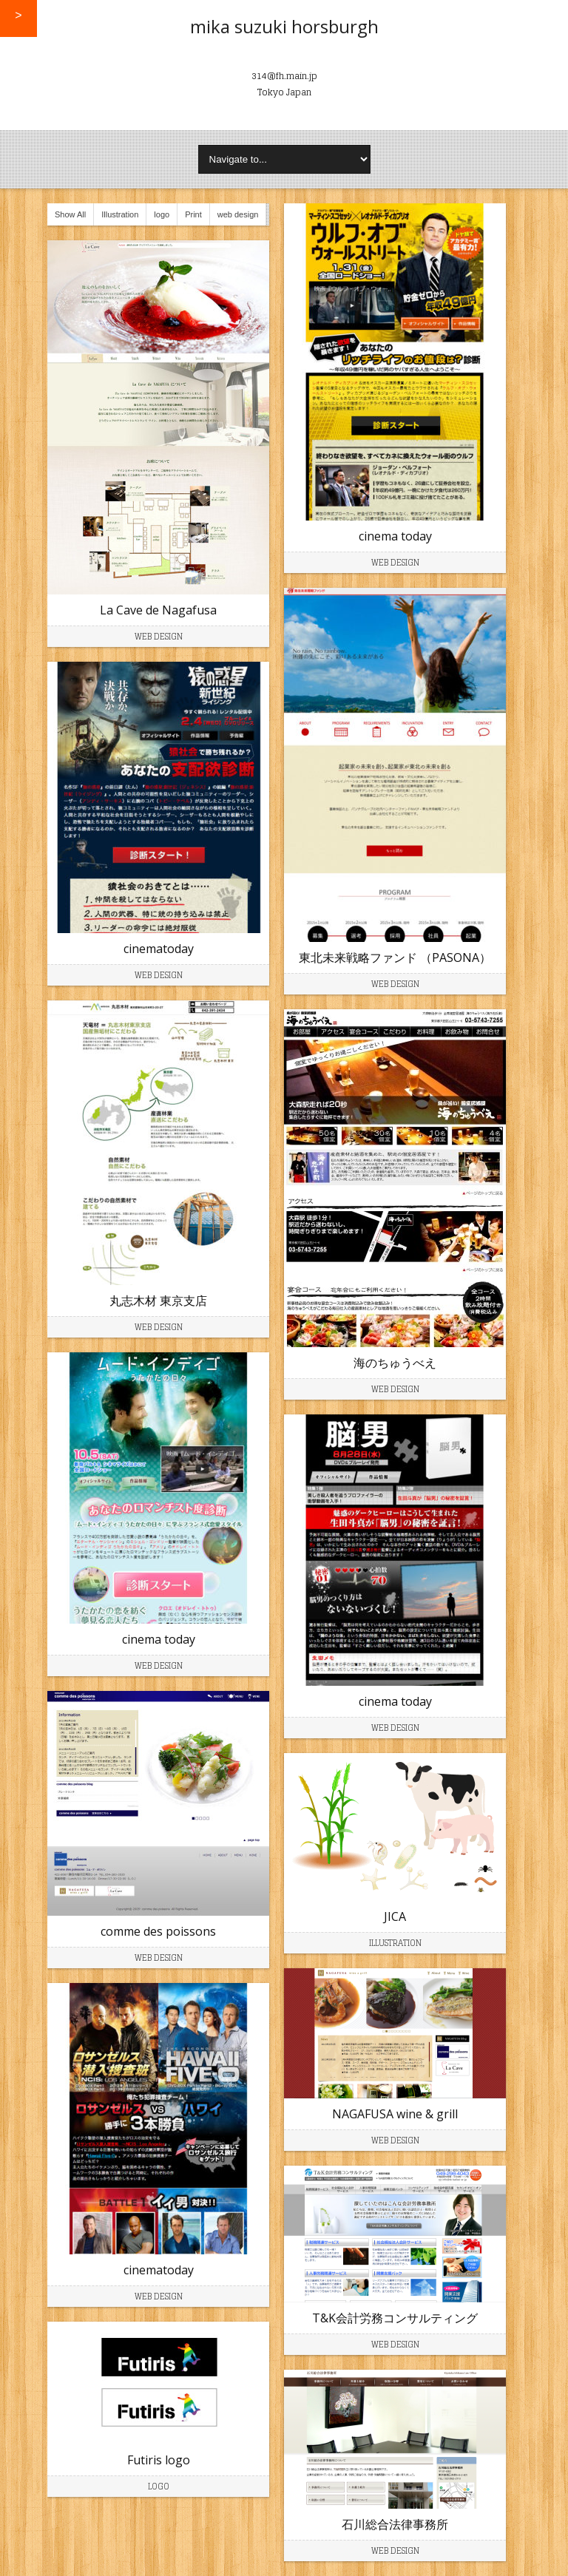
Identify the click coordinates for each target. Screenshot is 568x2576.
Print (193, 214)
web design (238, 214)
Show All (70, 214)
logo (161, 214)
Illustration (119, 214)
